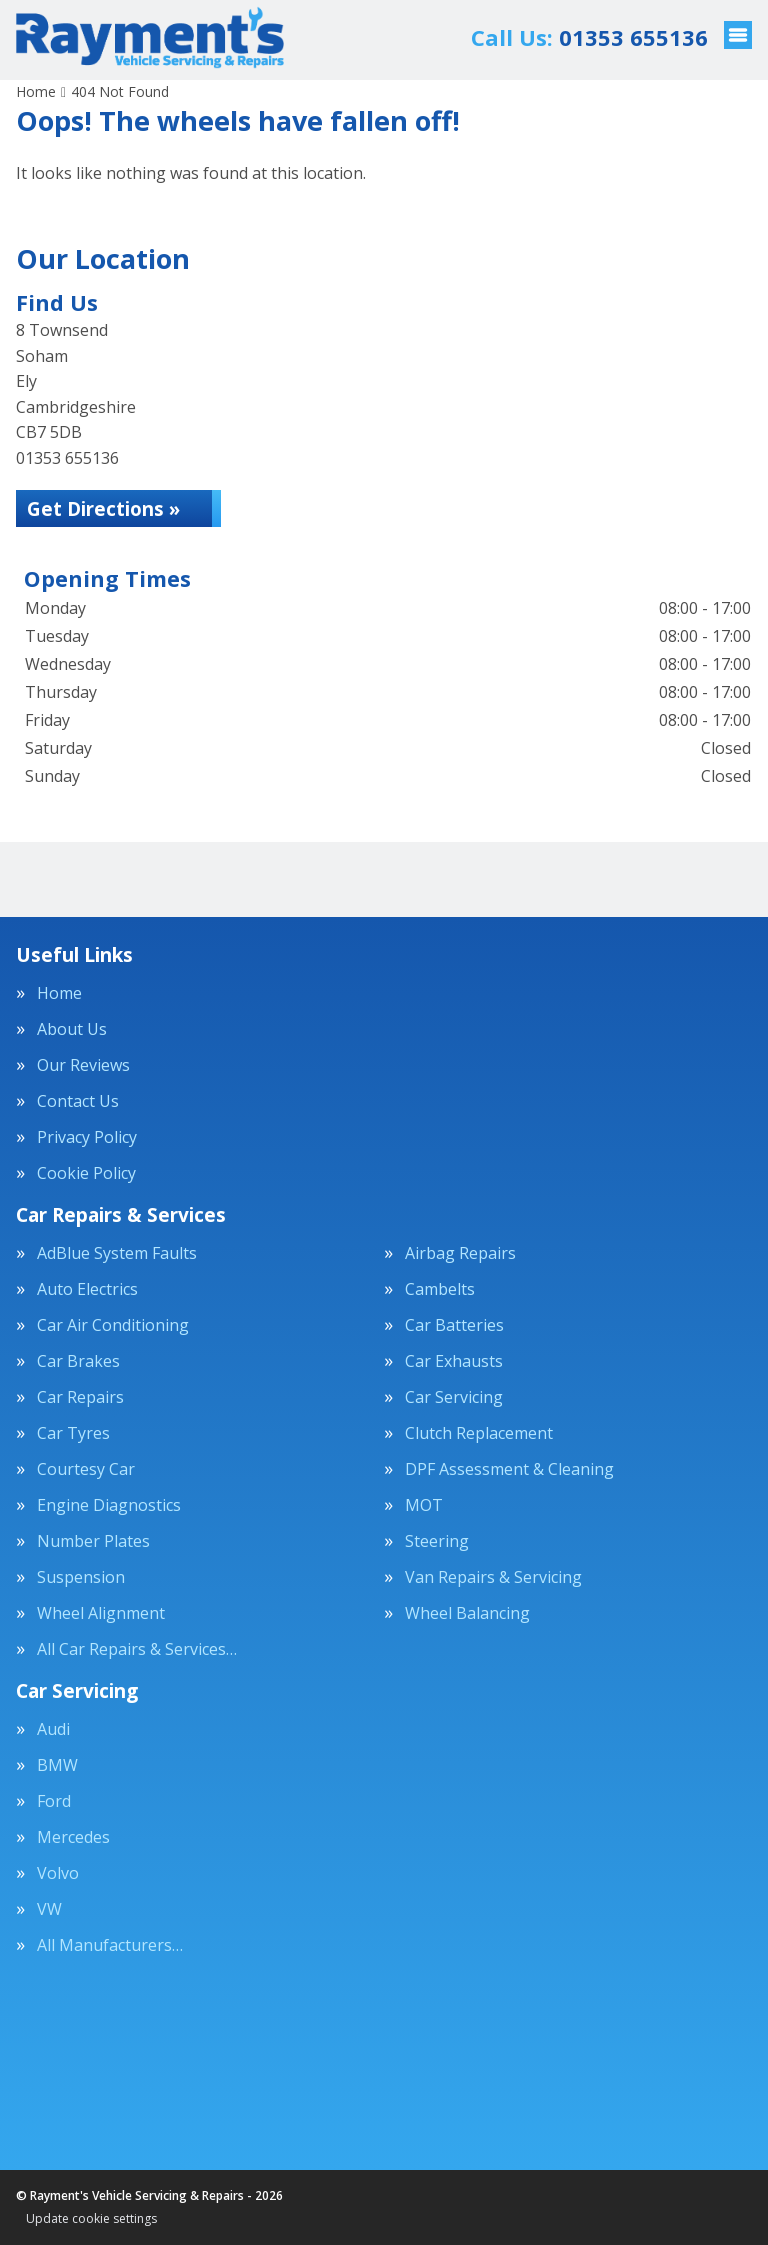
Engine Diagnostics (109, 1505)
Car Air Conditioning (113, 1325)
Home (59, 993)
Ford (54, 1801)
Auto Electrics (87, 1289)
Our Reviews (83, 1065)
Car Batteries (454, 1325)
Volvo (58, 1873)
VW (49, 1909)
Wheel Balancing (467, 1613)
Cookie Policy (86, 1173)
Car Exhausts (454, 1361)
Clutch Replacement (479, 1433)
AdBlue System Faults (117, 1253)
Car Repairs (80, 1397)
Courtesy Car (86, 1469)
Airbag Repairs (460, 1253)
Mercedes (73, 1837)
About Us (72, 1029)
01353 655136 (589, 37)
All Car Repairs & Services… (137, 1649)
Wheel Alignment (101, 1613)
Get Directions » (111, 509)
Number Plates (93, 1541)
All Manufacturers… (110, 1945)
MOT (424, 1505)
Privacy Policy (87, 1137)
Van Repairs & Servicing (493, 1577)
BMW (57, 1765)
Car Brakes (78, 1361)
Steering (437, 1541)
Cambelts (440, 1289)
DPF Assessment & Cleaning (509, 1469)
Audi (53, 1729)
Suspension (81, 1577)
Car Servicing (454, 1397)
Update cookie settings (91, 2219)
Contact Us (78, 1101)
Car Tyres (73, 1433)
